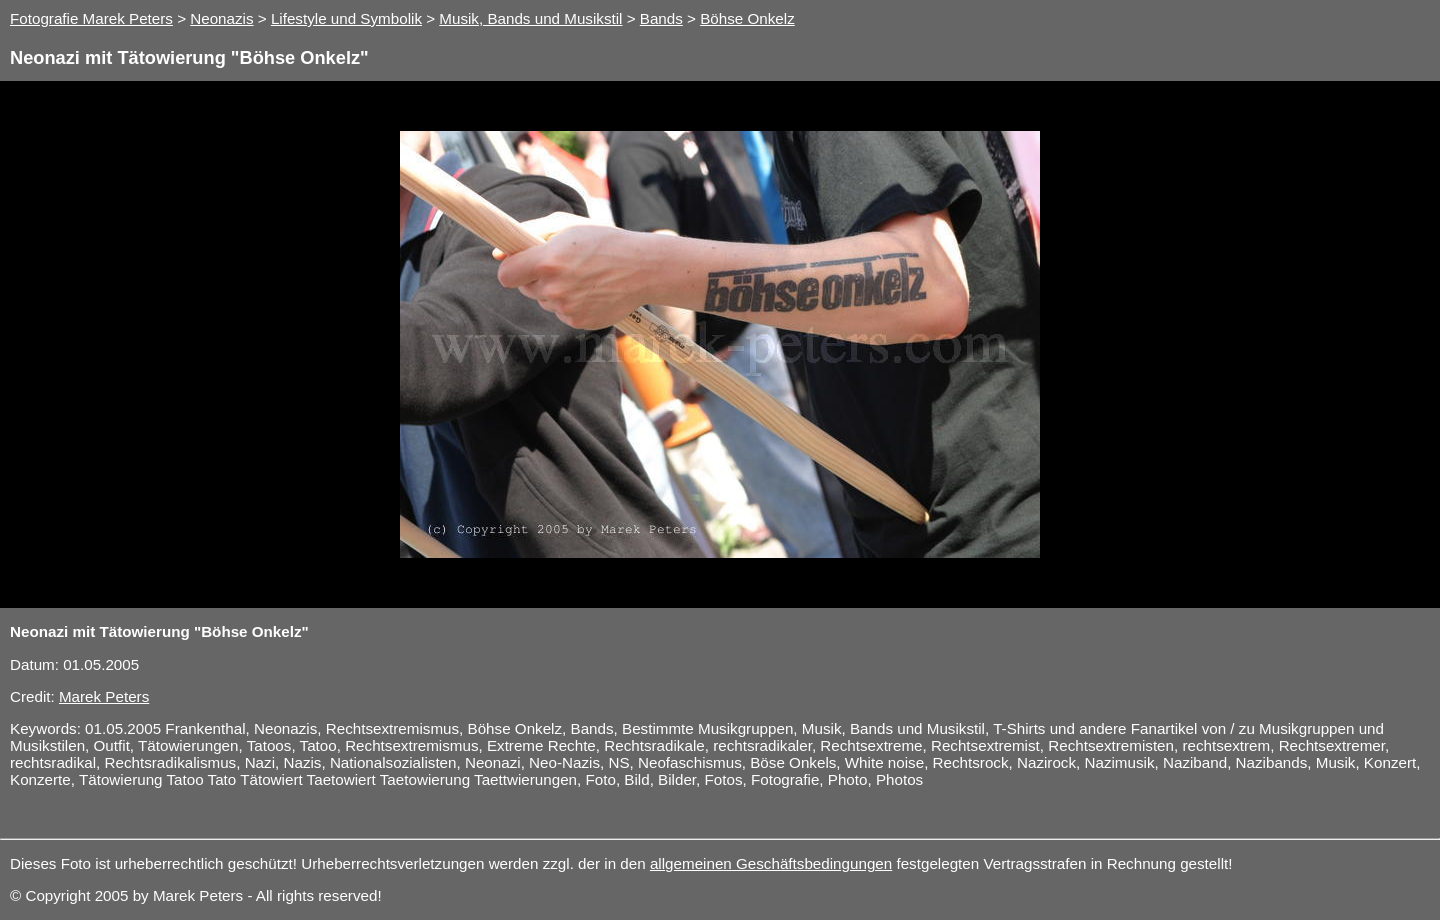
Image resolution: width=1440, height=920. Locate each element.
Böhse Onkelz (747, 18)
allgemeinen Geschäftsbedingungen (771, 863)
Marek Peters (104, 696)
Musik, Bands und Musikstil (530, 18)
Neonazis (221, 18)
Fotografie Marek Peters (91, 18)
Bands (661, 18)
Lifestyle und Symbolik (346, 18)
